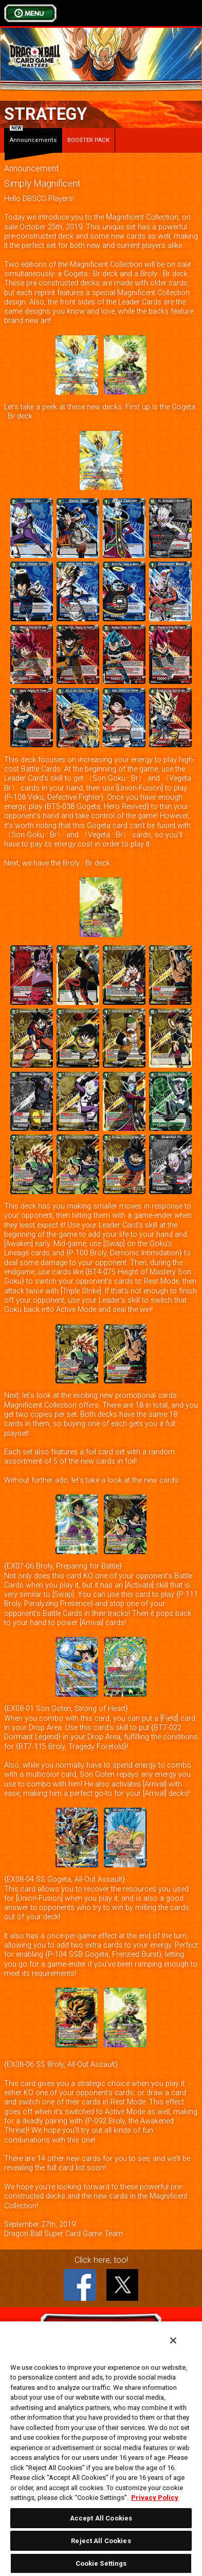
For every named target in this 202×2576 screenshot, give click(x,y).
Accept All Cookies (101, 2518)
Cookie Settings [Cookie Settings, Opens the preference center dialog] (101, 2563)
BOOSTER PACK (88, 140)
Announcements (33, 135)
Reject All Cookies (101, 2541)
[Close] (173, 2340)
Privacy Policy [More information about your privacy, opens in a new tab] (154, 2497)
